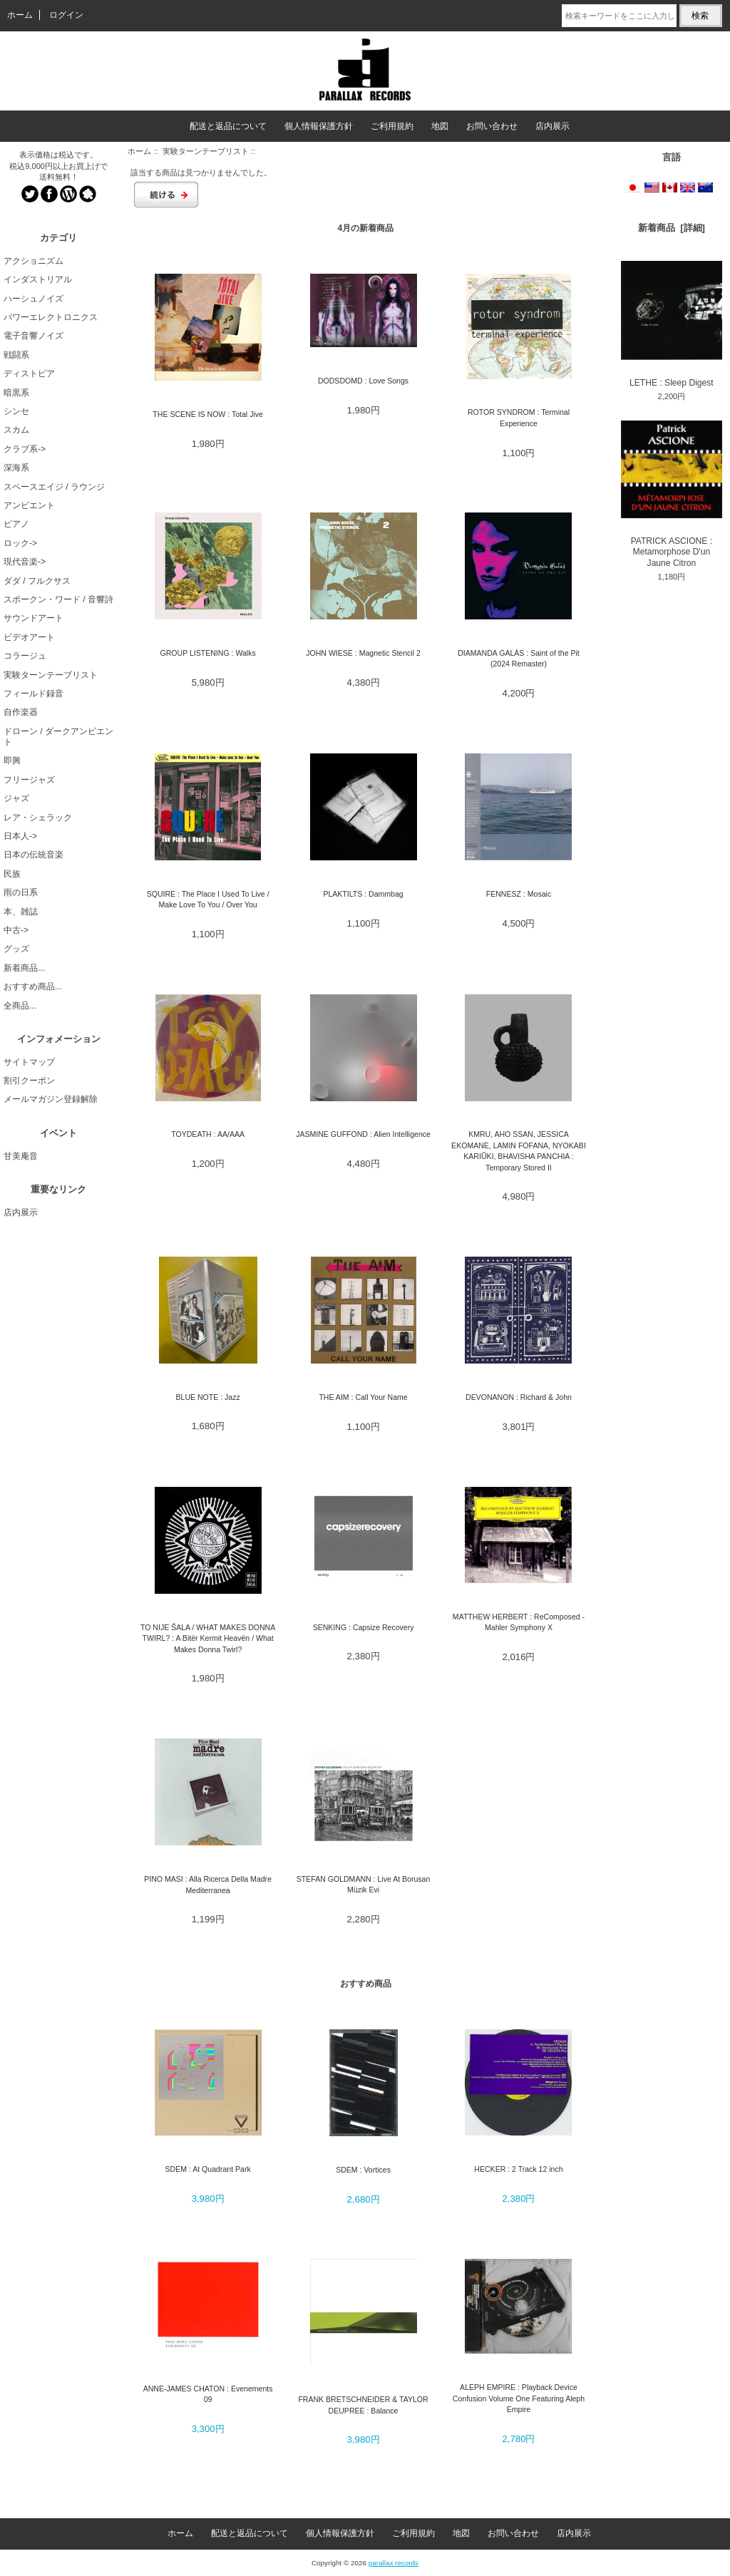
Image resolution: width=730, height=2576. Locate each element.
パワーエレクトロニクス (51, 317)
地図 (439, 126)
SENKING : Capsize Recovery (363, 1627)
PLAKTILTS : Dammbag (363, 894)
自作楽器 (21, 712)
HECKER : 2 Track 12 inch (518, 2169)
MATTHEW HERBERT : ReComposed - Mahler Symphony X (519, 1622)
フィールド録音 (33, 694)
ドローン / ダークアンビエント (58, 736)
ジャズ (16, 798)
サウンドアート (33, 618)
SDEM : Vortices (363, 2169)
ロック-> (20, 543)
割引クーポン (29, 1081)
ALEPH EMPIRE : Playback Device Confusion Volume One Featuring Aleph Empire (519, 2398)
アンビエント (29, 505)
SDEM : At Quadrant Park (208, 2169)
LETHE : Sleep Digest (671, 324)
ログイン (66, 15)
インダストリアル (38, 279)
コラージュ (25, 656)
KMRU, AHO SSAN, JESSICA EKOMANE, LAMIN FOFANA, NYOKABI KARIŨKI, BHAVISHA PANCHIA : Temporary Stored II (518, 1150)
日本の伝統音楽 (33, 855)
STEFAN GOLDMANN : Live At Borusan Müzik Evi (364, 1884)
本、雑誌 (21, 912)
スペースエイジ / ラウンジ (54, 487)
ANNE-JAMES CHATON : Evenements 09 (208, 2394)
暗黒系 (16, 393)
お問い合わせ (492, 126)
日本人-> (20, 836)
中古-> (16, 930)
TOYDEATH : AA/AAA (208, 1134)
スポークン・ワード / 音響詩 (58, 599)
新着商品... (24, 968)
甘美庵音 (21, 1156)
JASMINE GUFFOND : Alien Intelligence (363, 1134)
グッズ (16, 949)
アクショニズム (33, 261)
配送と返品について (228, 126)
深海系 (16, 468)
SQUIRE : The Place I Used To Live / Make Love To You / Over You (208, 899)
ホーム (20, 15)
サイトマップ (29, 1062)
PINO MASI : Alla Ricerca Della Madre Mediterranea (208, 1884)
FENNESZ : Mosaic (518, 894)
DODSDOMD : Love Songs (363, 380)
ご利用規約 (392, 126)
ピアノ (16, 524)
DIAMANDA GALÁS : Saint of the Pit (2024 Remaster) (519, 658)
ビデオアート (29, 637)
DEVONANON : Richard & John (519, 1397)
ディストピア (29, 373)
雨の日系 (21, 892)
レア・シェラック (38, 818)
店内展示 (552, 126)
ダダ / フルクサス (37, 581)
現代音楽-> (25, 562)
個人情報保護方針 (318, 126)
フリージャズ (29, 780)
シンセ (16, 411)
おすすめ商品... (33, 986)
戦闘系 (16, 355)
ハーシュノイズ (33, 299)
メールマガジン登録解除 (51, 1099)
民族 (12, 874)
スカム (16, 430)
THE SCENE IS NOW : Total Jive (208, 414)
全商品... (20, 1006)
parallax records (393, 2563)
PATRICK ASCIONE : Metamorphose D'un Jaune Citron (671, 494)
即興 (12, 761)
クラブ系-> (25, 449)
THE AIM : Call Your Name (363, 1397)
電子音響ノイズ (33, 336)
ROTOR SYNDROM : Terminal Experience (519, 417)
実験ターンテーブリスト (206, 151)
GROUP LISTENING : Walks (208, 653)
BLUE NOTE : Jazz (207, 1397)
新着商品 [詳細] (671, 227)
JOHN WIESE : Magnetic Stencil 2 (363, 653)
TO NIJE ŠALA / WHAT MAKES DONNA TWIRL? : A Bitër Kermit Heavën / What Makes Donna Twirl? (207, 1638)
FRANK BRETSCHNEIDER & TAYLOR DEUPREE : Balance (363, 2404)
